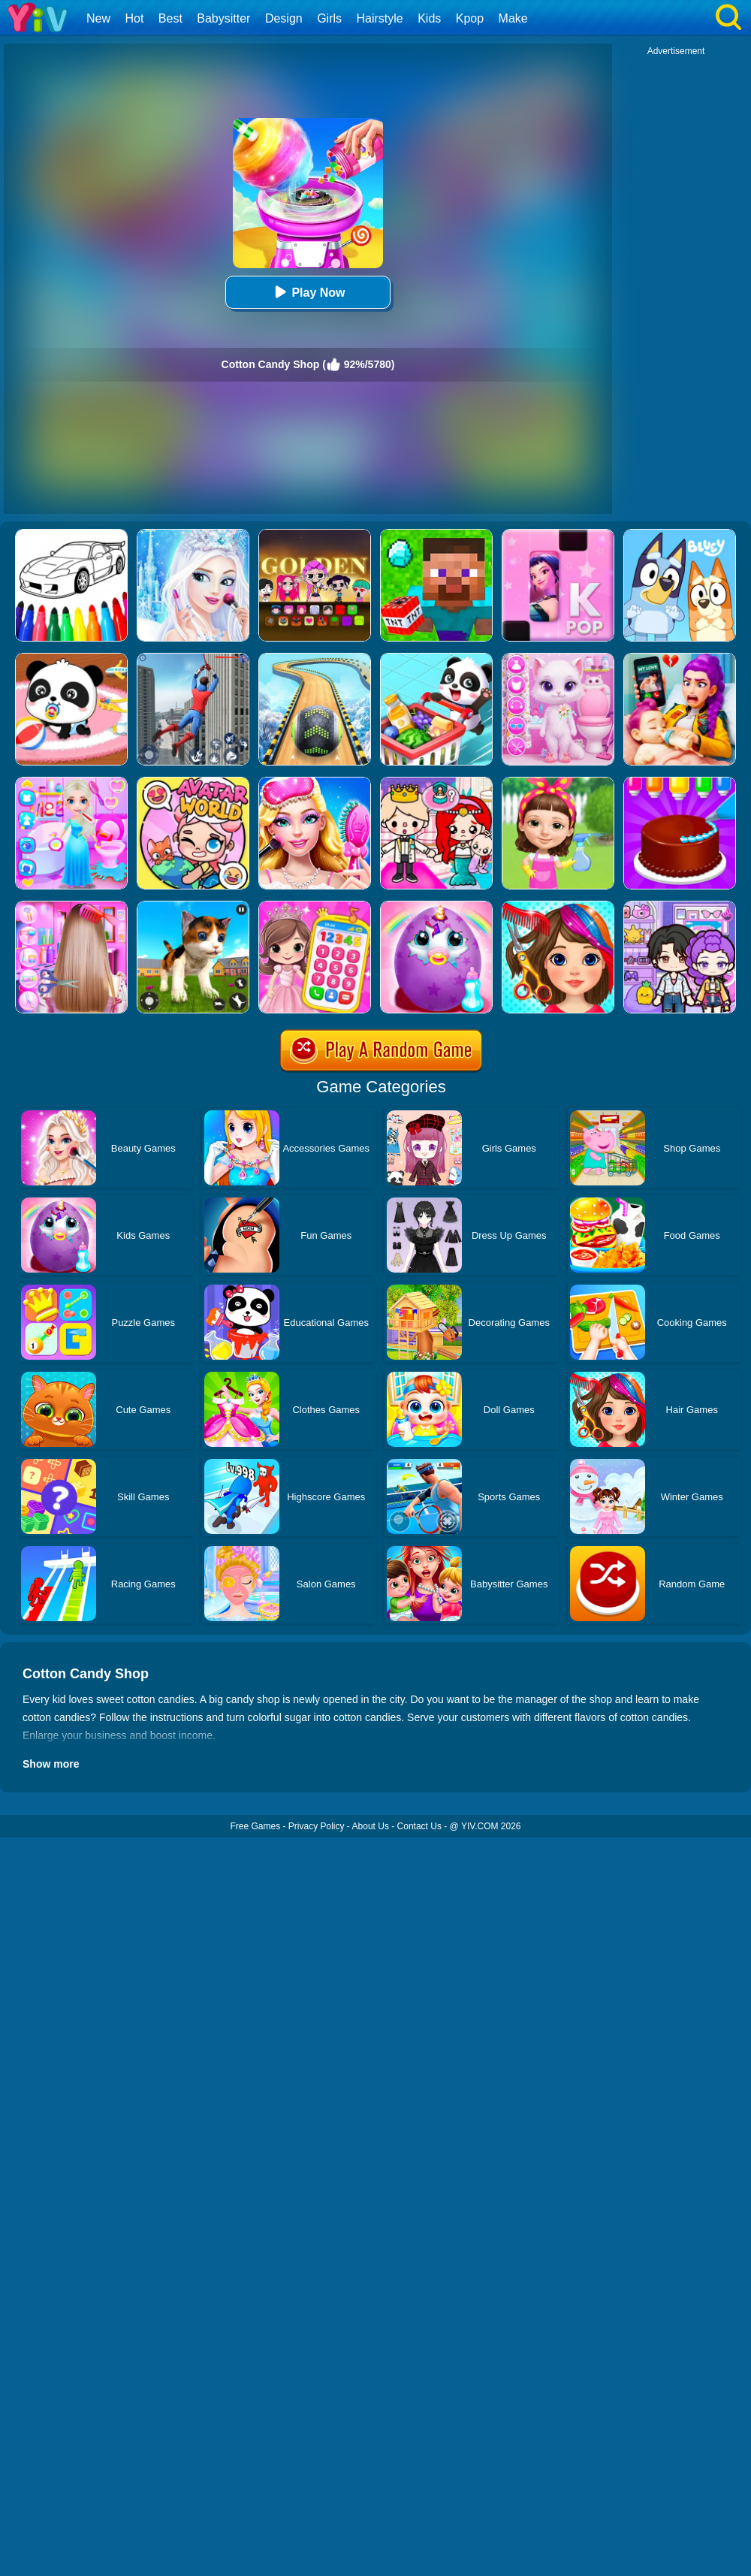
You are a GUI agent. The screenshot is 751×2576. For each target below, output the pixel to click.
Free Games (255, 1826)
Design (284, 18)
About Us (370, 1826)
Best (170, 18)
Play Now (307, 291)
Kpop (470, 18)
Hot (134, 18)
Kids (429, 18)
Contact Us (419, 1826)
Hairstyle (380, 18)
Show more (51, 1764)
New (98, 18)
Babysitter (223, 18)
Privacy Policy (316, 1826)
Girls (329, 18)
